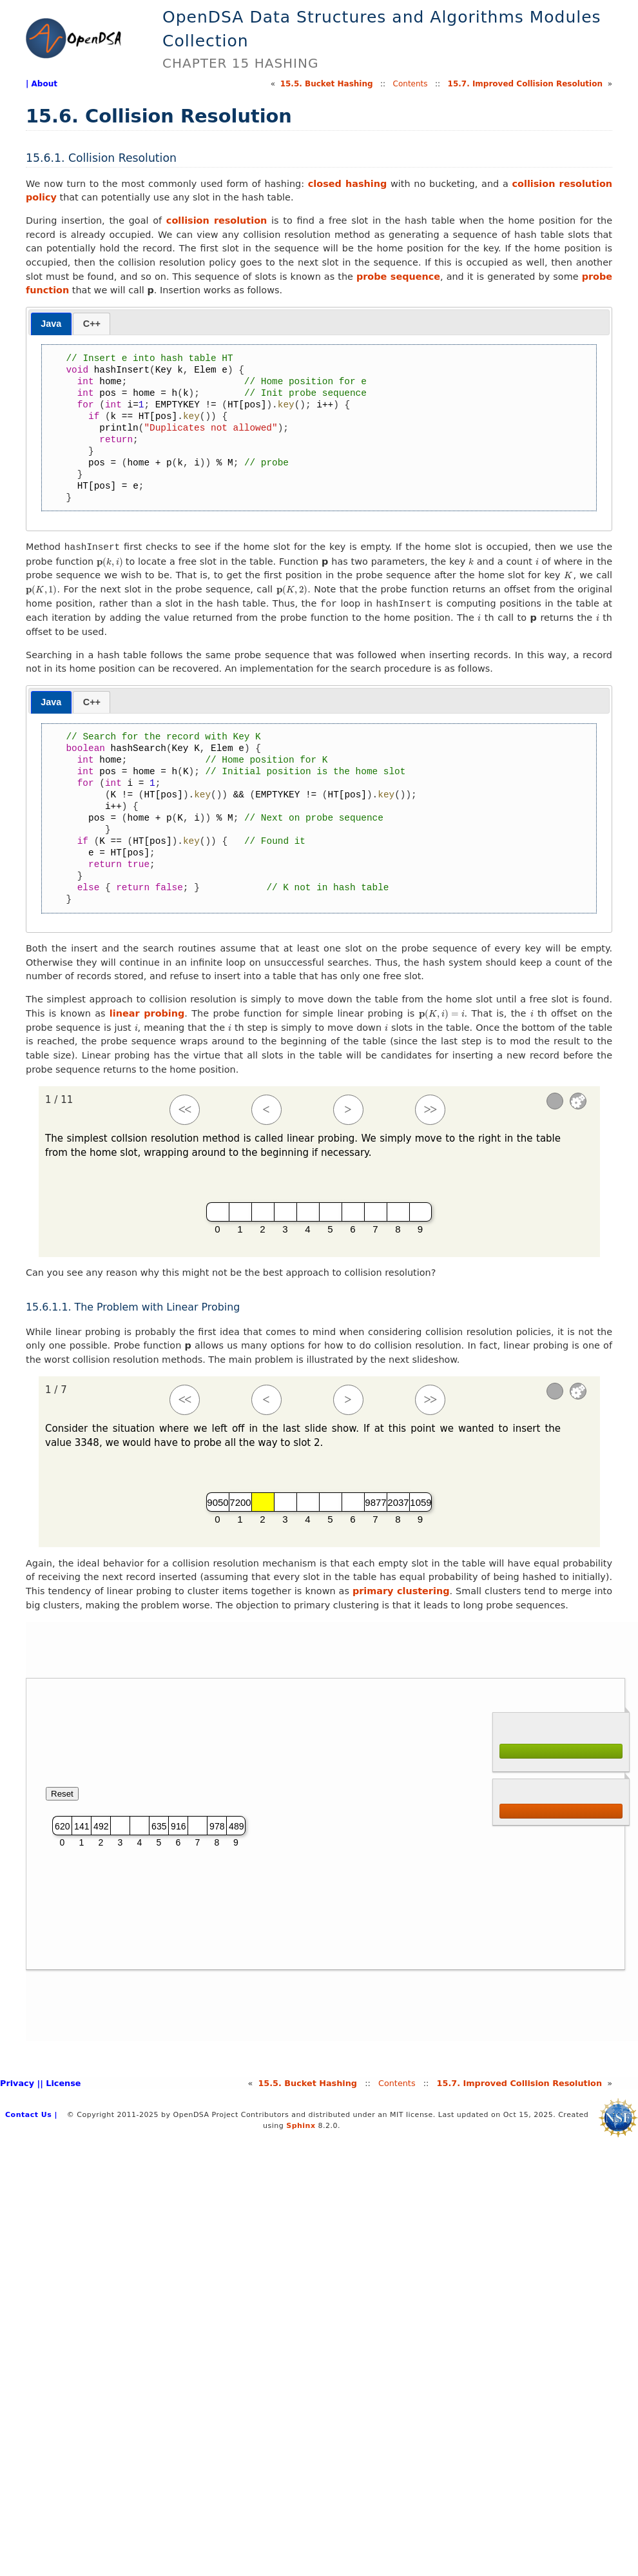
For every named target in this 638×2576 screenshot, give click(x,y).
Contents (410, 83)
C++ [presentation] (92, 323)
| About (41, 83)
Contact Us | (31, 2115)
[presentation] (109, 561)
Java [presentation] (51, 323)
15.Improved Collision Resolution (525, 83)
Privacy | (20, 2083)
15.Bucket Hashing (326, 83)
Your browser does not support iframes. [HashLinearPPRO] (332, 1831)
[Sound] (554, 1101)
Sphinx (300, 2126)
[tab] (51, 324)
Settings (578, 1101)
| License (60, 2083)
